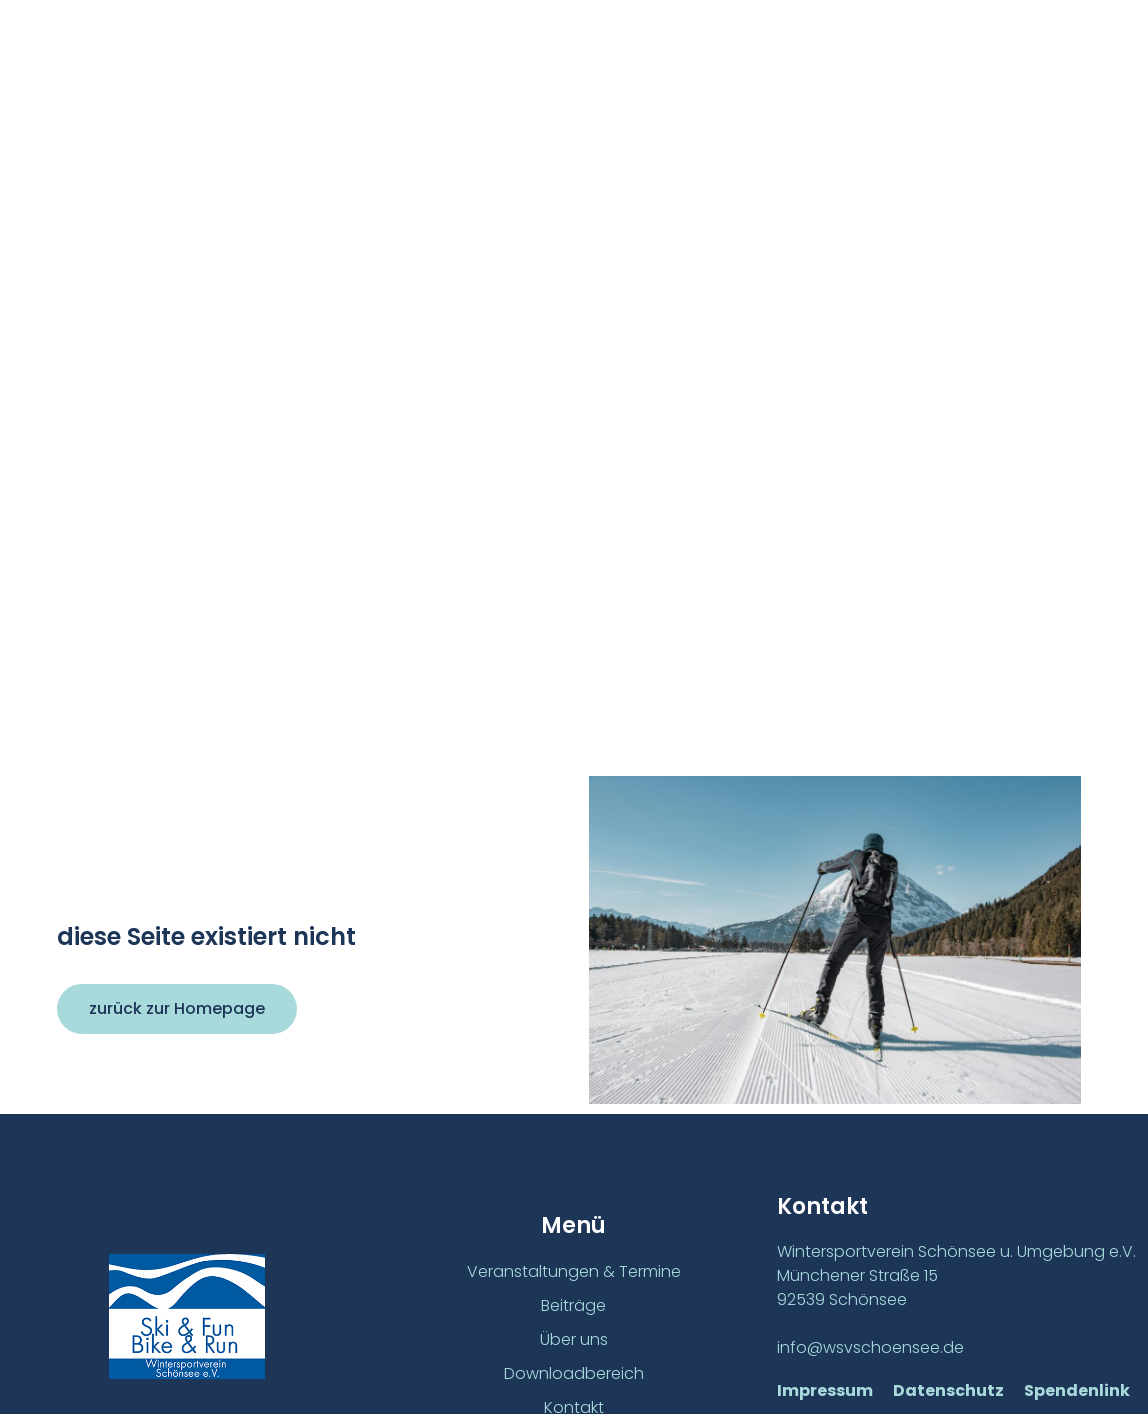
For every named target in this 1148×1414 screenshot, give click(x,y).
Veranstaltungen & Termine (574, 1271)
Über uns (574, 1339)
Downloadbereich (574, 1373)
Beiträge (573, 1305)
